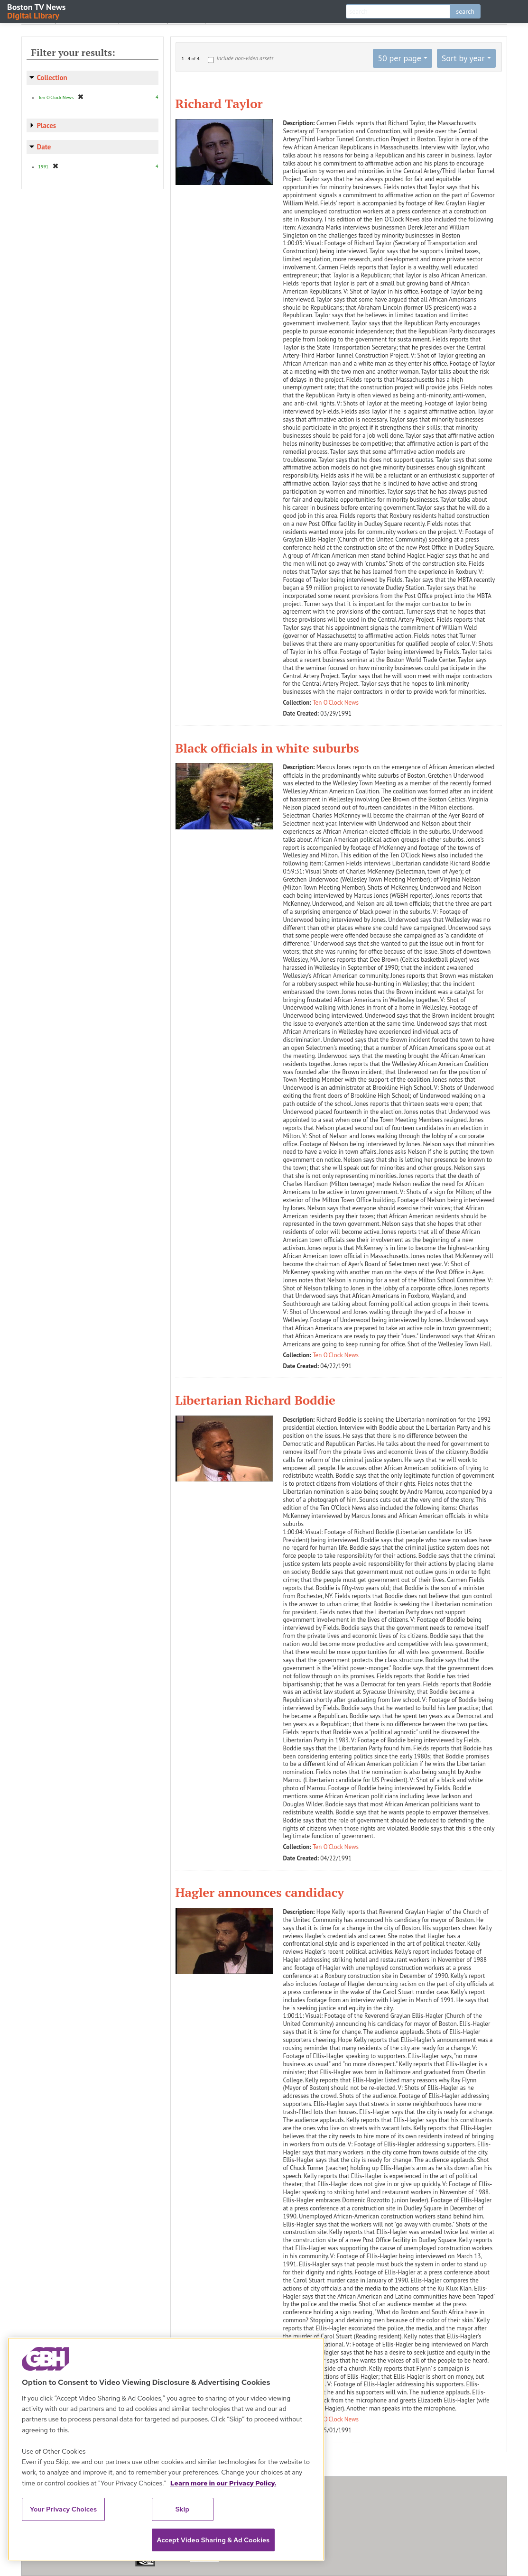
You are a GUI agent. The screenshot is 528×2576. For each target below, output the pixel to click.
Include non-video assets (244, 58)
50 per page (399, 58)
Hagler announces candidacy (260, 1892)
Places (46, 125)
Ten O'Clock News (336, 703)
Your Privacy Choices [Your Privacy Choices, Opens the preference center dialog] (63, 2509)
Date (44, 146)
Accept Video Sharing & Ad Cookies (213, 2540)
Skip (183, 2509)
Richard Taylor (219, 103)
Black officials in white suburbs (267, 748)
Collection (52, 77)
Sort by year (463, 58)
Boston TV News (37, 10)
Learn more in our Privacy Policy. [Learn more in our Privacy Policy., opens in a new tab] (223, 2483)
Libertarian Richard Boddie (256, 1400)
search (465, 11)
